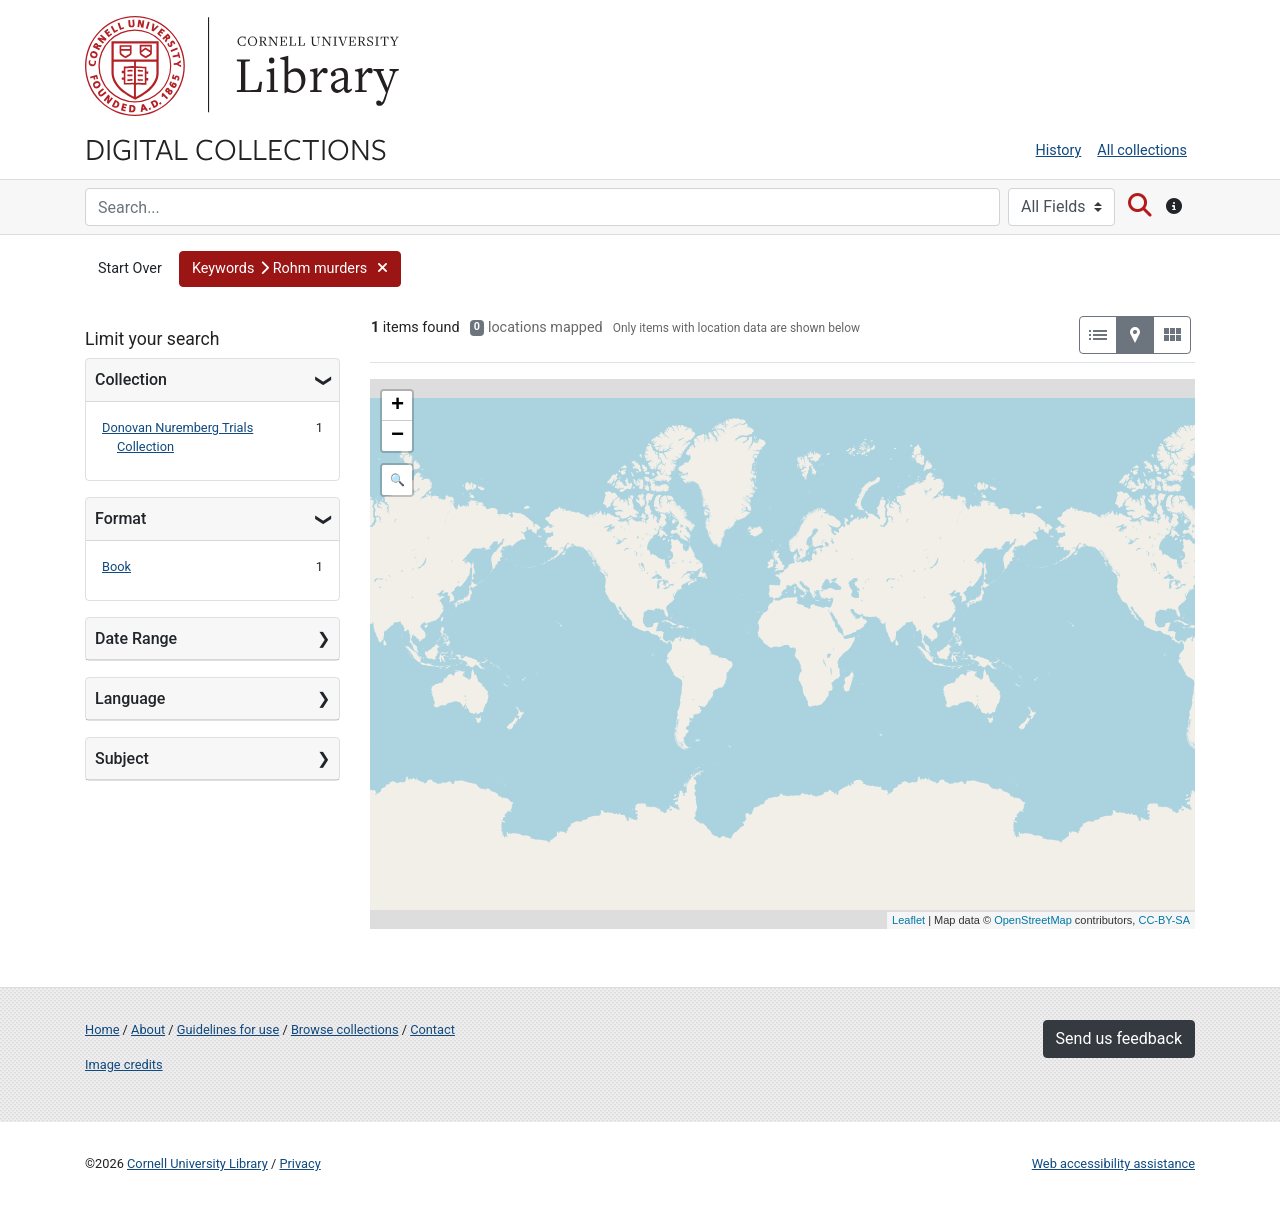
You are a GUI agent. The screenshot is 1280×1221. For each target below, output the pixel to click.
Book (116, 566)
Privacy (299, 1163)
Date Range (136, 638)
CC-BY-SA (1164, 920)
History (1059, 150)
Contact (432, 1029)
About (148, 1029)
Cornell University (135, 66)
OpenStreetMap (1033, 920)
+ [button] (397, 406)
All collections (1142, 150)
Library (315, 66)
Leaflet (908, 920)
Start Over (130, 268)
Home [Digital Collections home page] (102, 1029)
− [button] (397, 436)
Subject (122, 758)
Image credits (124, 1064)
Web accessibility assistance (1113, 1163)
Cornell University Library (197, 1163)
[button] (290, 269)
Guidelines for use (228, 1029)
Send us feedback (1119, 1038)
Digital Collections (236, 148)
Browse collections (345, 1029)
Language (130, 698)
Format (120, 518)
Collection (131, 379)
